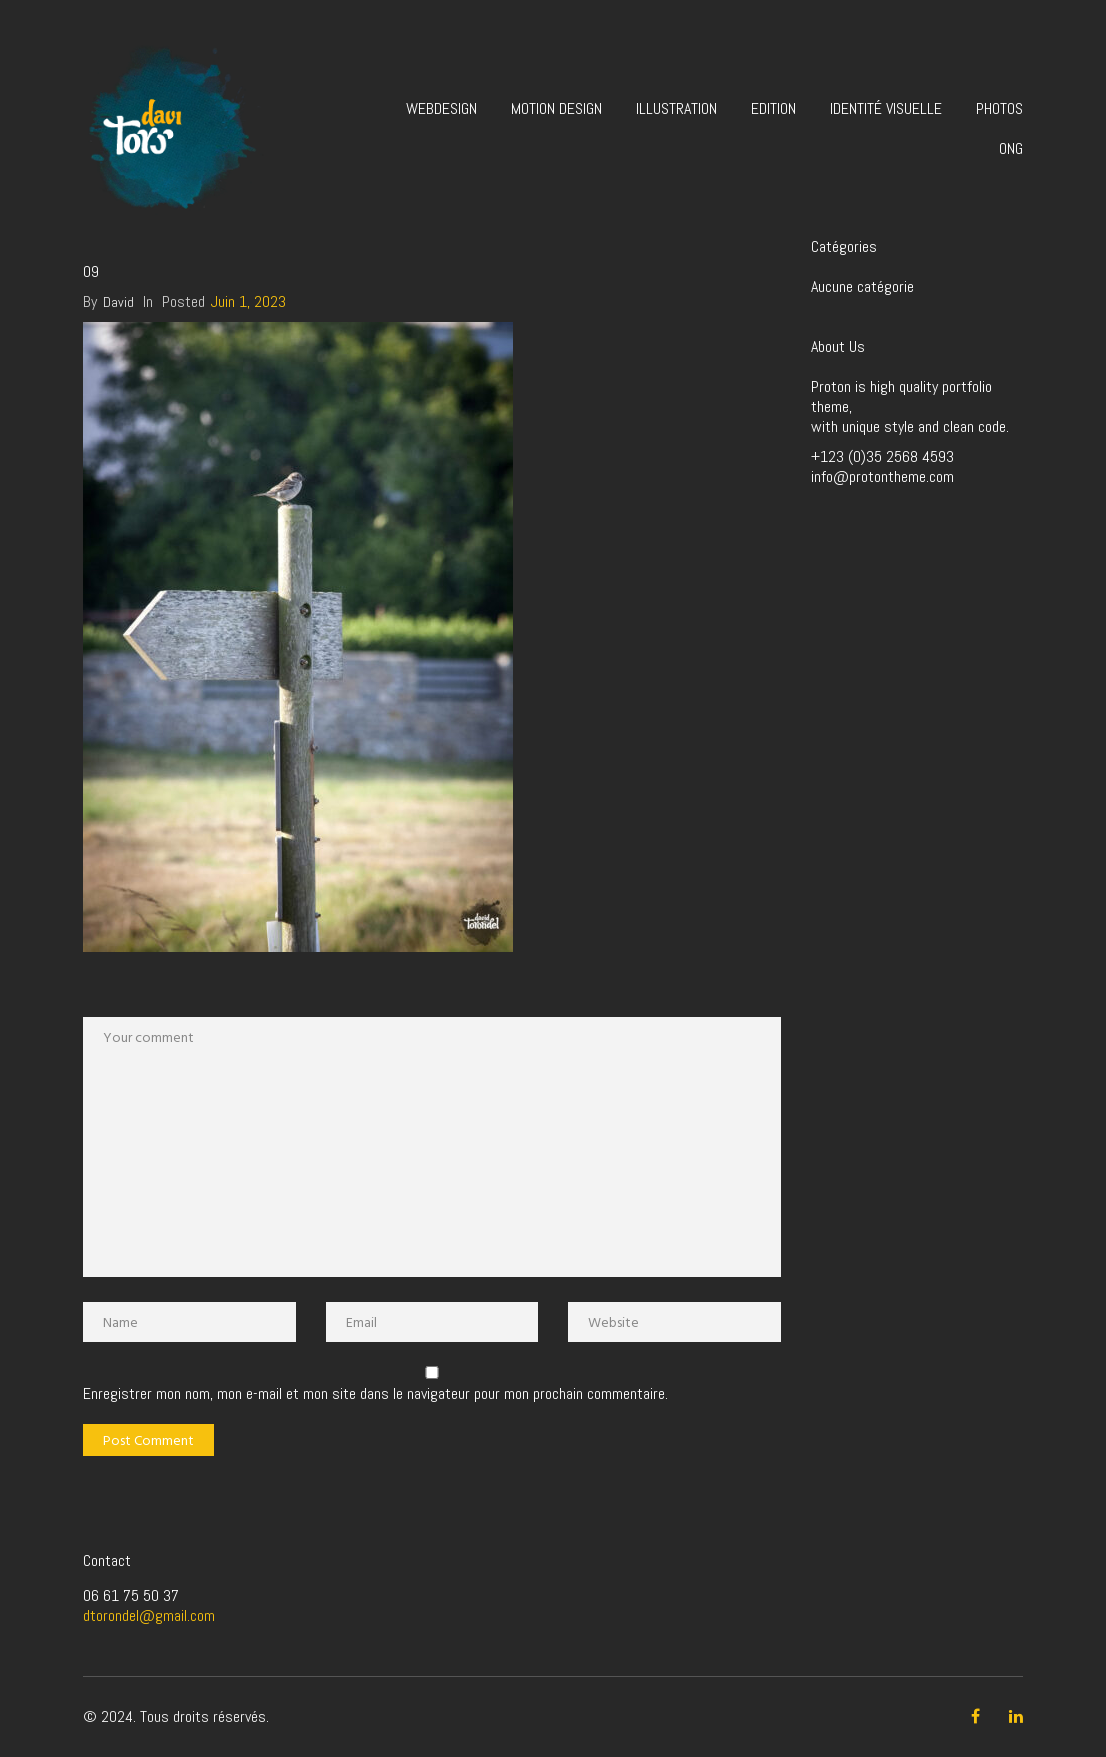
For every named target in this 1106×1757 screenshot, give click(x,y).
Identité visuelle (886, 108)
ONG (1011, 148)
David (118, 302)
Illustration (676, 108)
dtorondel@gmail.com (149, 1615)
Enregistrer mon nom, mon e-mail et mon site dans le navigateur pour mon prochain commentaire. (375, 1394)
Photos (999, 108)
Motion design (556, 108)
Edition (773, 108)
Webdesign (441, 108)
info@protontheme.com (882, 476)
